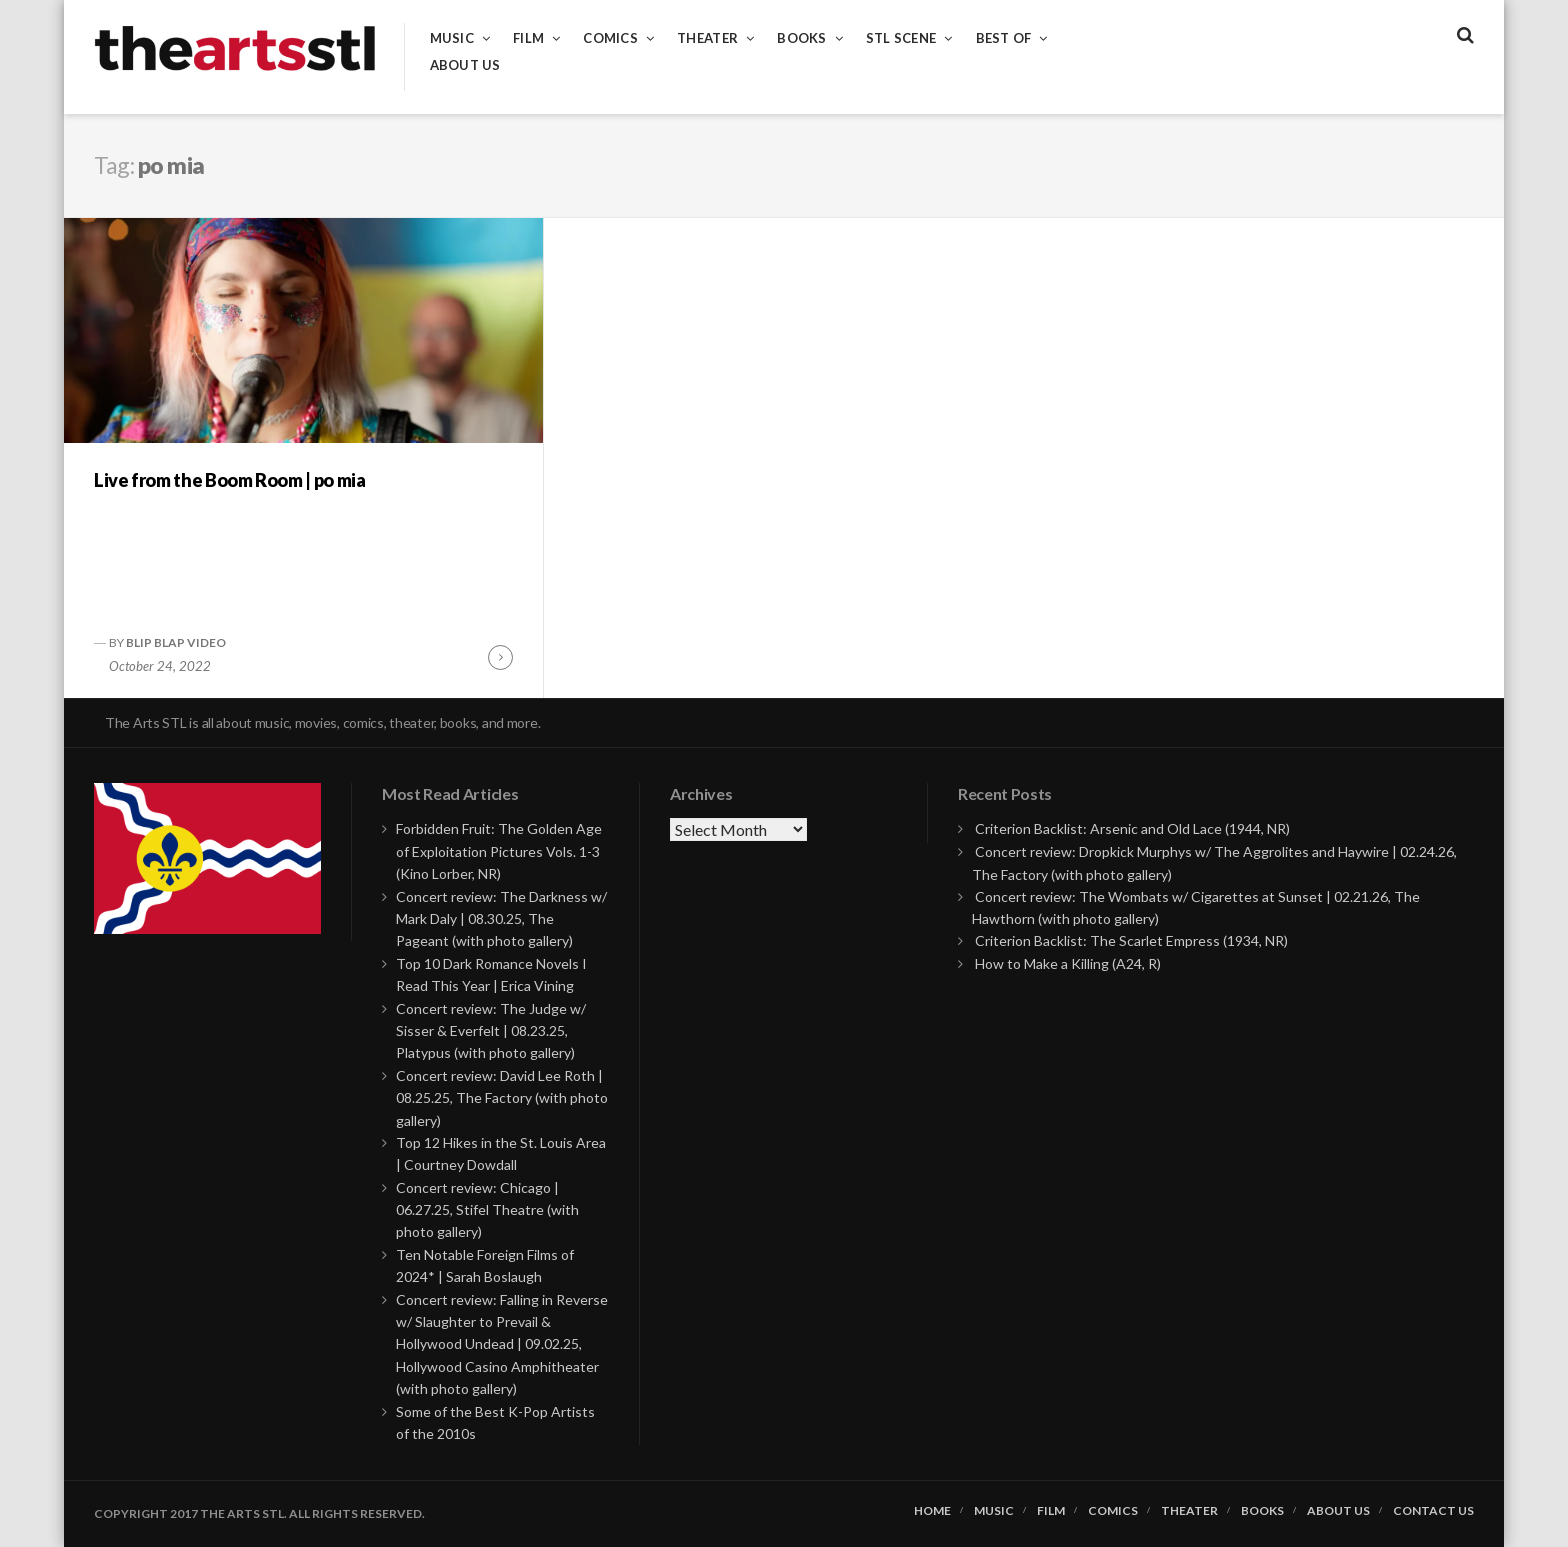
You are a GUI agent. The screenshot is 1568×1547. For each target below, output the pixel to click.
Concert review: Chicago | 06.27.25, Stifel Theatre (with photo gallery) (487, 1210)
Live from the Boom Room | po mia (229, 480)
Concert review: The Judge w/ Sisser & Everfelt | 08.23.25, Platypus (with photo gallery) (491, 1031)
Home (932, 1511)
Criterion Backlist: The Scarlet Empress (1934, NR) (1131, 940)
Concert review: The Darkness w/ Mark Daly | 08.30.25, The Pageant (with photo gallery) (501, 919)
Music (452, 38)
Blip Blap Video (176, 642)
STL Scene (901, 38)
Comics (610, 38)
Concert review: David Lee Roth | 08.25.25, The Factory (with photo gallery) (502, 1098)
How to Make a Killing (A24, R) (1068, 963)
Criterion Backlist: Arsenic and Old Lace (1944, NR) (1132, 828)
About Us (465, 65)
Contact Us (1433, 1511)
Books (801, 38)
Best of (1004, 38)
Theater (707, 38)
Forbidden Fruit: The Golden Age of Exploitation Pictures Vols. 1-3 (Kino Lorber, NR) (499, 851)
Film (528, 38)
